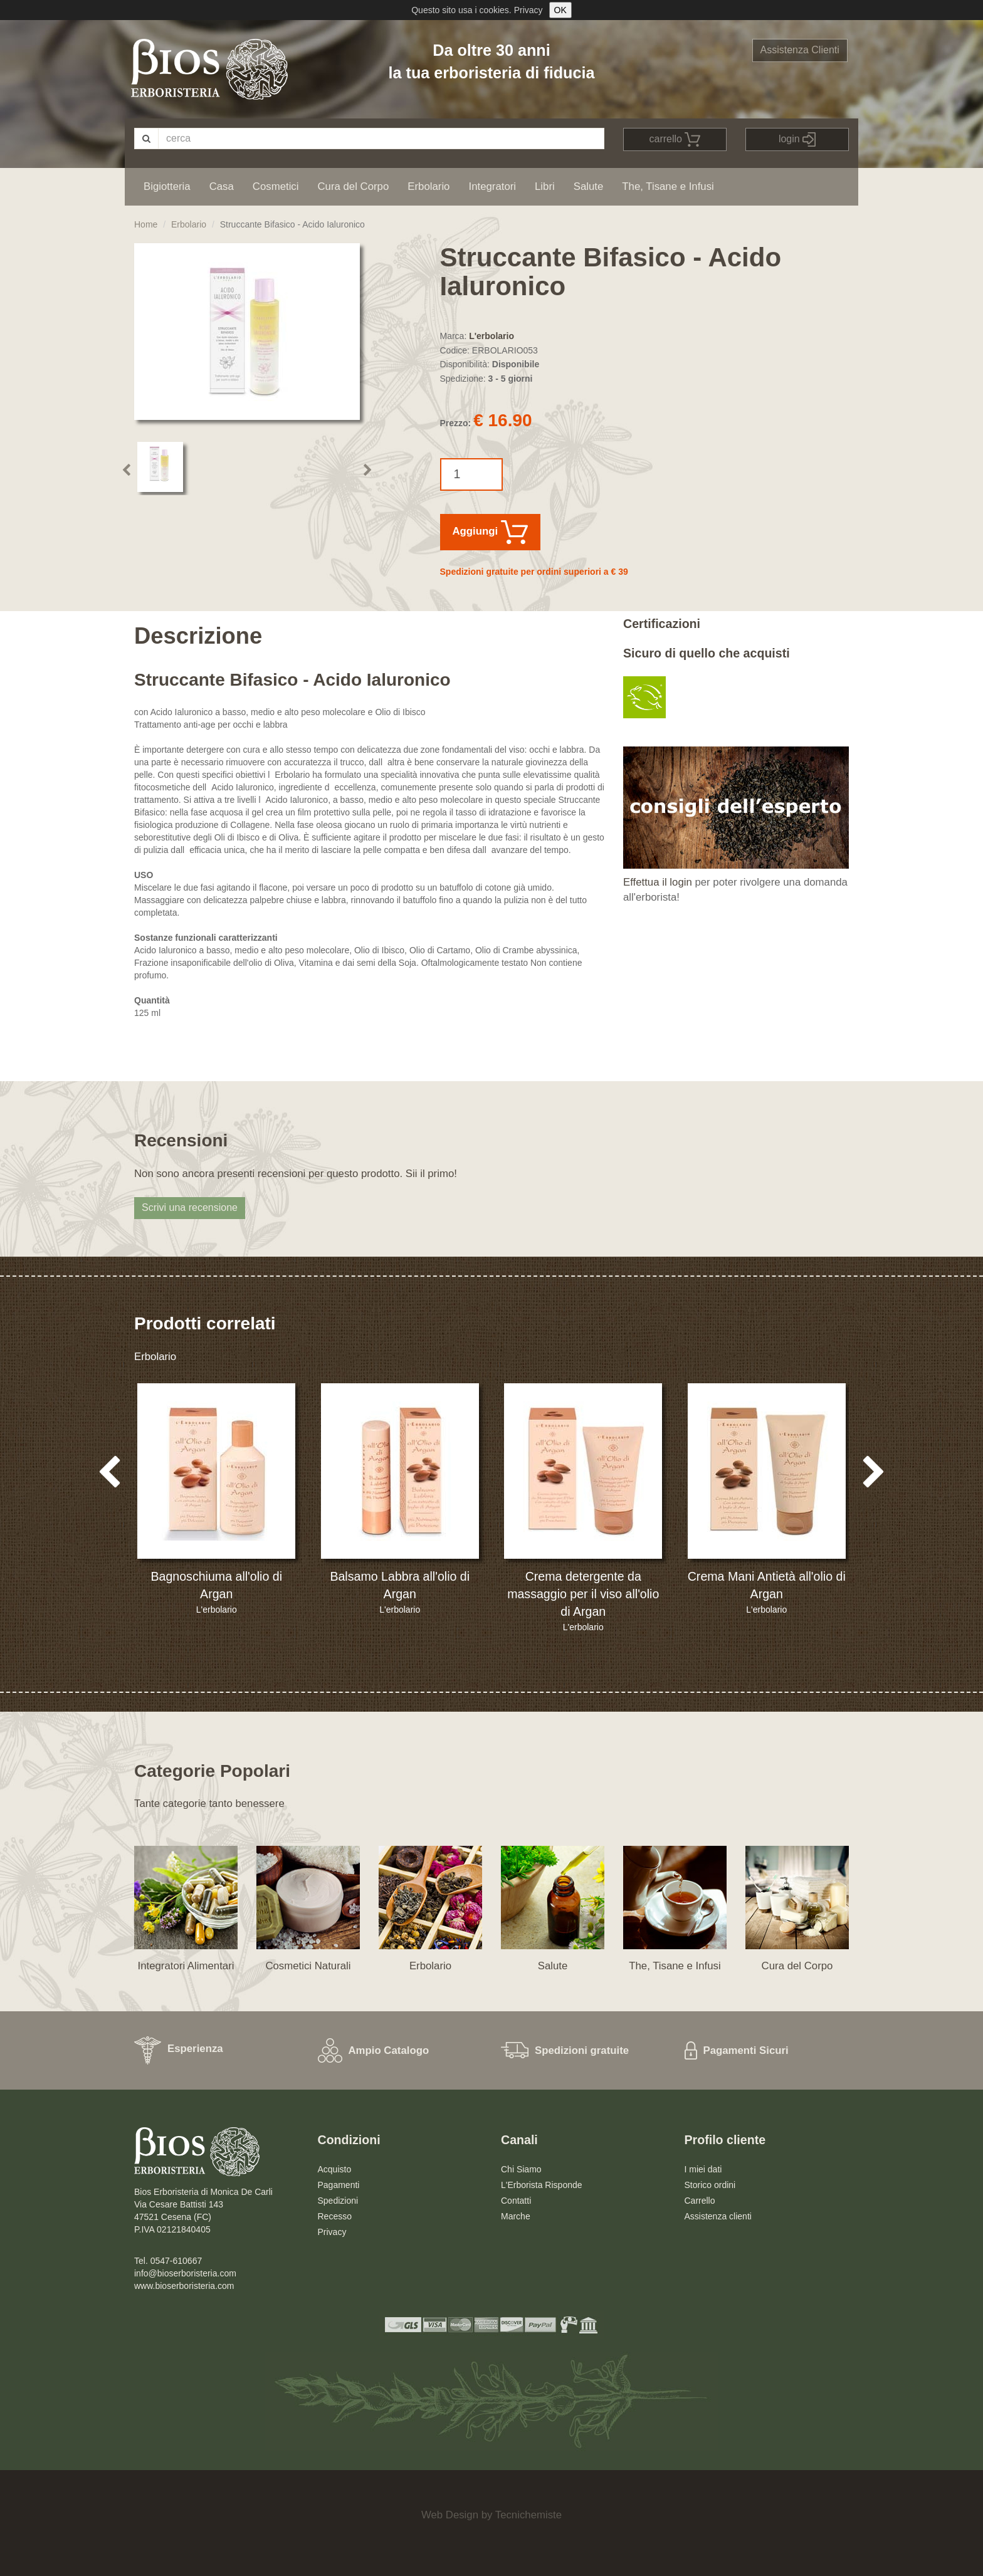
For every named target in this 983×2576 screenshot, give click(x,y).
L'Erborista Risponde (541, 2185)
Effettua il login (657, 882)
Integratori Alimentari (186, 1966)
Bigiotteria (167, 186)
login (797, 139)
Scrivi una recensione (190, 1207)
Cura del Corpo (353, 186)
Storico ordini (710, 2185)
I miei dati (703, 2169)
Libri (545, 186)
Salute (589, 186)
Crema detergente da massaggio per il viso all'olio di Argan (583, 1593)
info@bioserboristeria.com (185, 2273)
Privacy (528, 10)
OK (560, 10)
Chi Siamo (521, 2169)
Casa (221, 186)
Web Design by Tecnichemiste (491, 2515)
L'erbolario (491, 336)
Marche (515, 2216)
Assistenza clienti (718, 2216)
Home (145, 224)
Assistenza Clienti (799, 50)
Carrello (700, 2201)
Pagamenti (339, 2185)
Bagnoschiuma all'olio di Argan (216, 1585)
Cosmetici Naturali (307, 1966)
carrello (675, 139)
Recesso (335, 2216)
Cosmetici (276, 186)
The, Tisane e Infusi (667, 186)
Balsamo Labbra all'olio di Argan (400, 1585)
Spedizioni (338, 2201)
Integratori (492, 186)
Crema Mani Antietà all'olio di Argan (767, 1585)
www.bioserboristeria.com (184, 2286)
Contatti (516, 2201)
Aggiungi (490, 532)
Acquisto (335, 2169)
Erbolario (428, 186)
